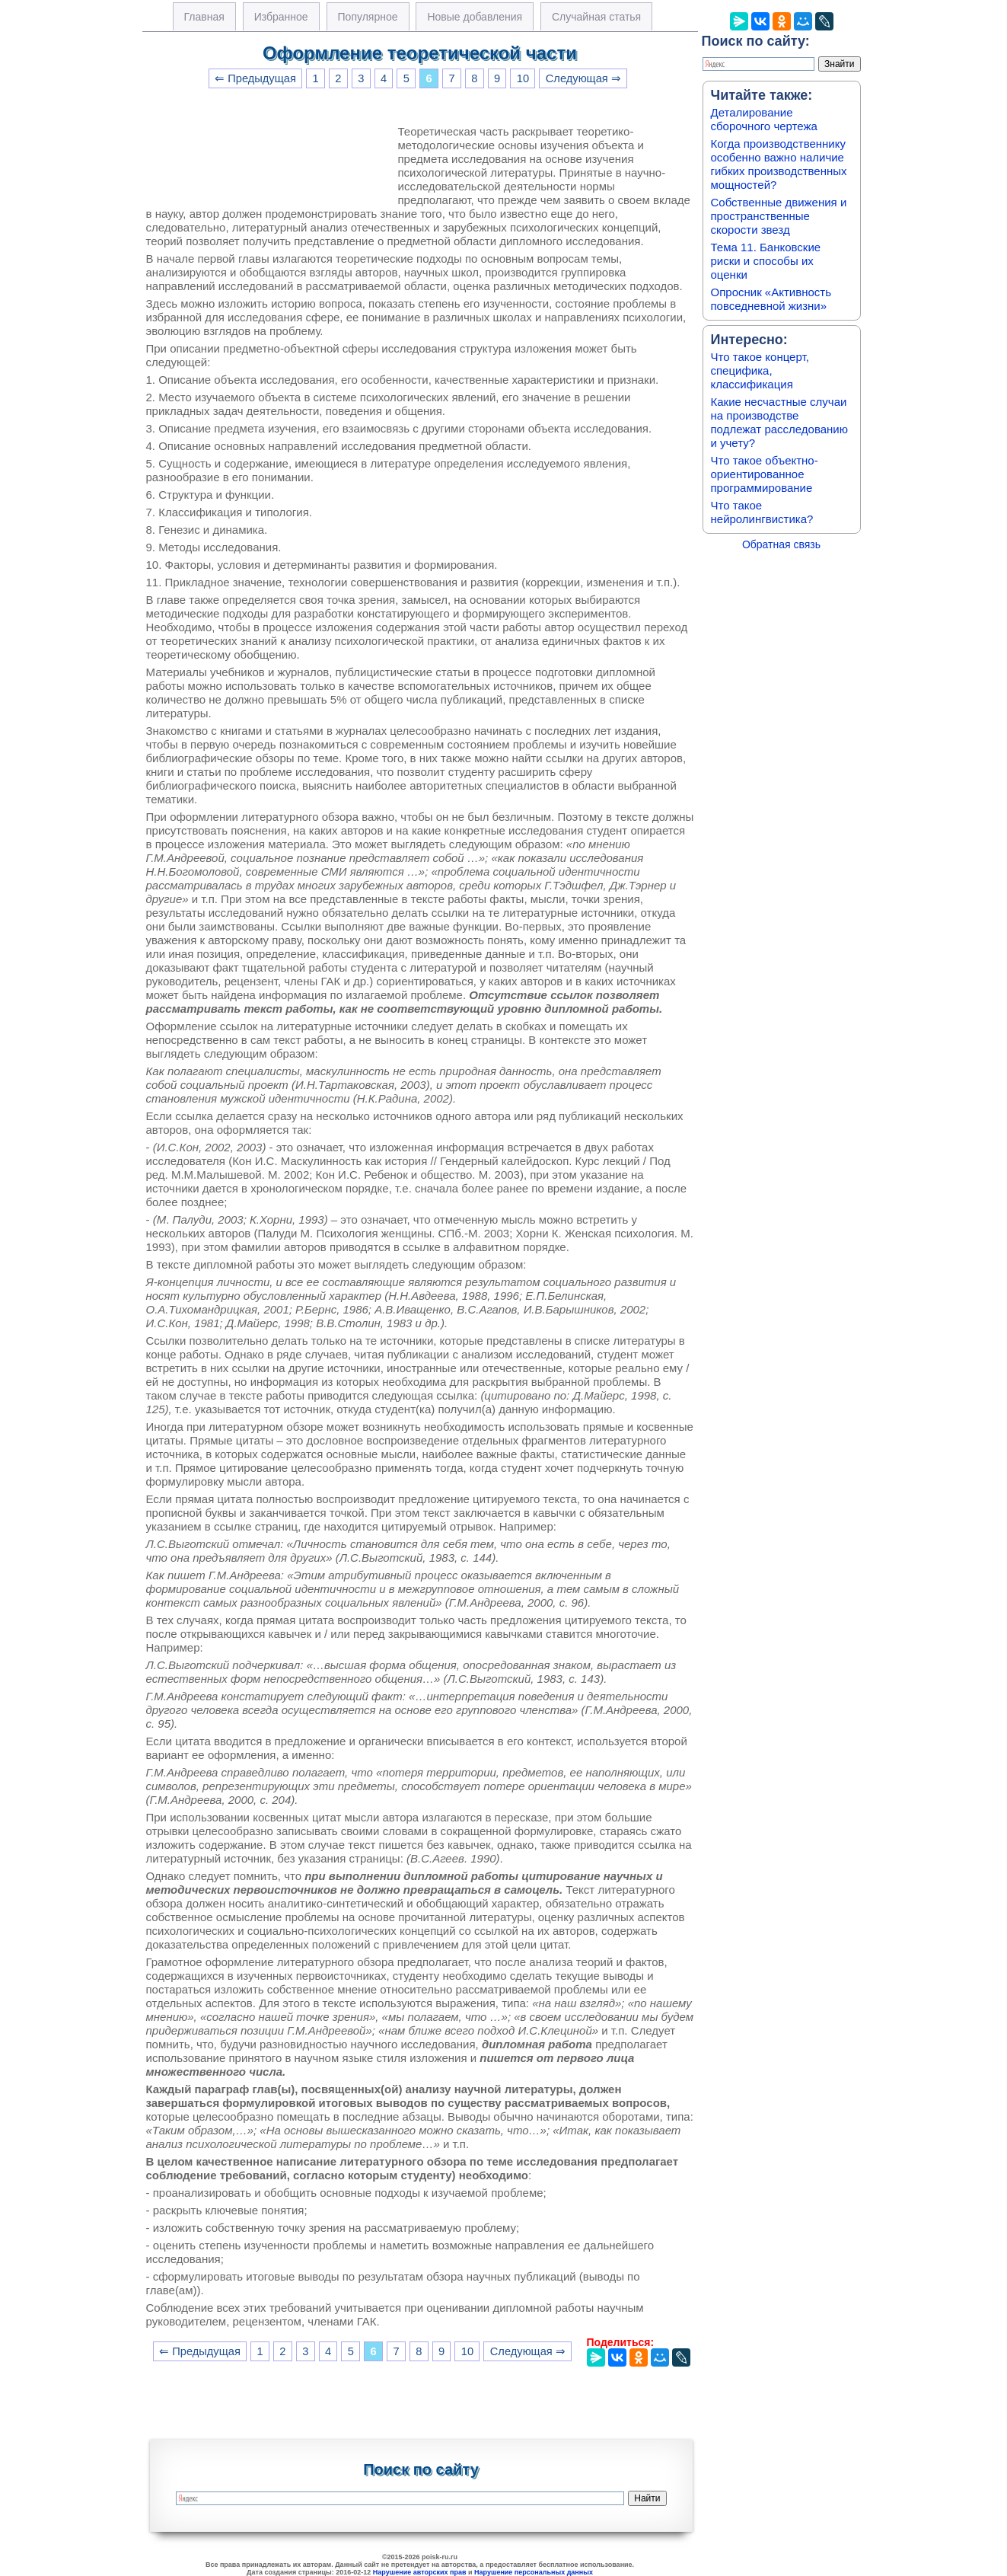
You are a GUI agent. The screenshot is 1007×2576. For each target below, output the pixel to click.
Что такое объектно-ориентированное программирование (764, 474)
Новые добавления (474, 17)
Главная (204, 17)
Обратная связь (781, 544)
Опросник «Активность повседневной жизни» (771, 299)
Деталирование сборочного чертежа (764, 119)
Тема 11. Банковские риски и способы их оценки (766, 261)
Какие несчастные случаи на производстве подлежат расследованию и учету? (780, 422)
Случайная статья (596, 17)
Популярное (368, 17)
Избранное (281, 17)
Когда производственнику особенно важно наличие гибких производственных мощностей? (779, 164)
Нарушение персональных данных (533, 2572)
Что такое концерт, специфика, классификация (760, 370)
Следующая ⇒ (583, 78)
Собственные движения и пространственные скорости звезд (779, 216)
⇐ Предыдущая (255, 78)
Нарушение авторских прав (420, 2572)
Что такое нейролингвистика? (762, 512)
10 (523, 78)
